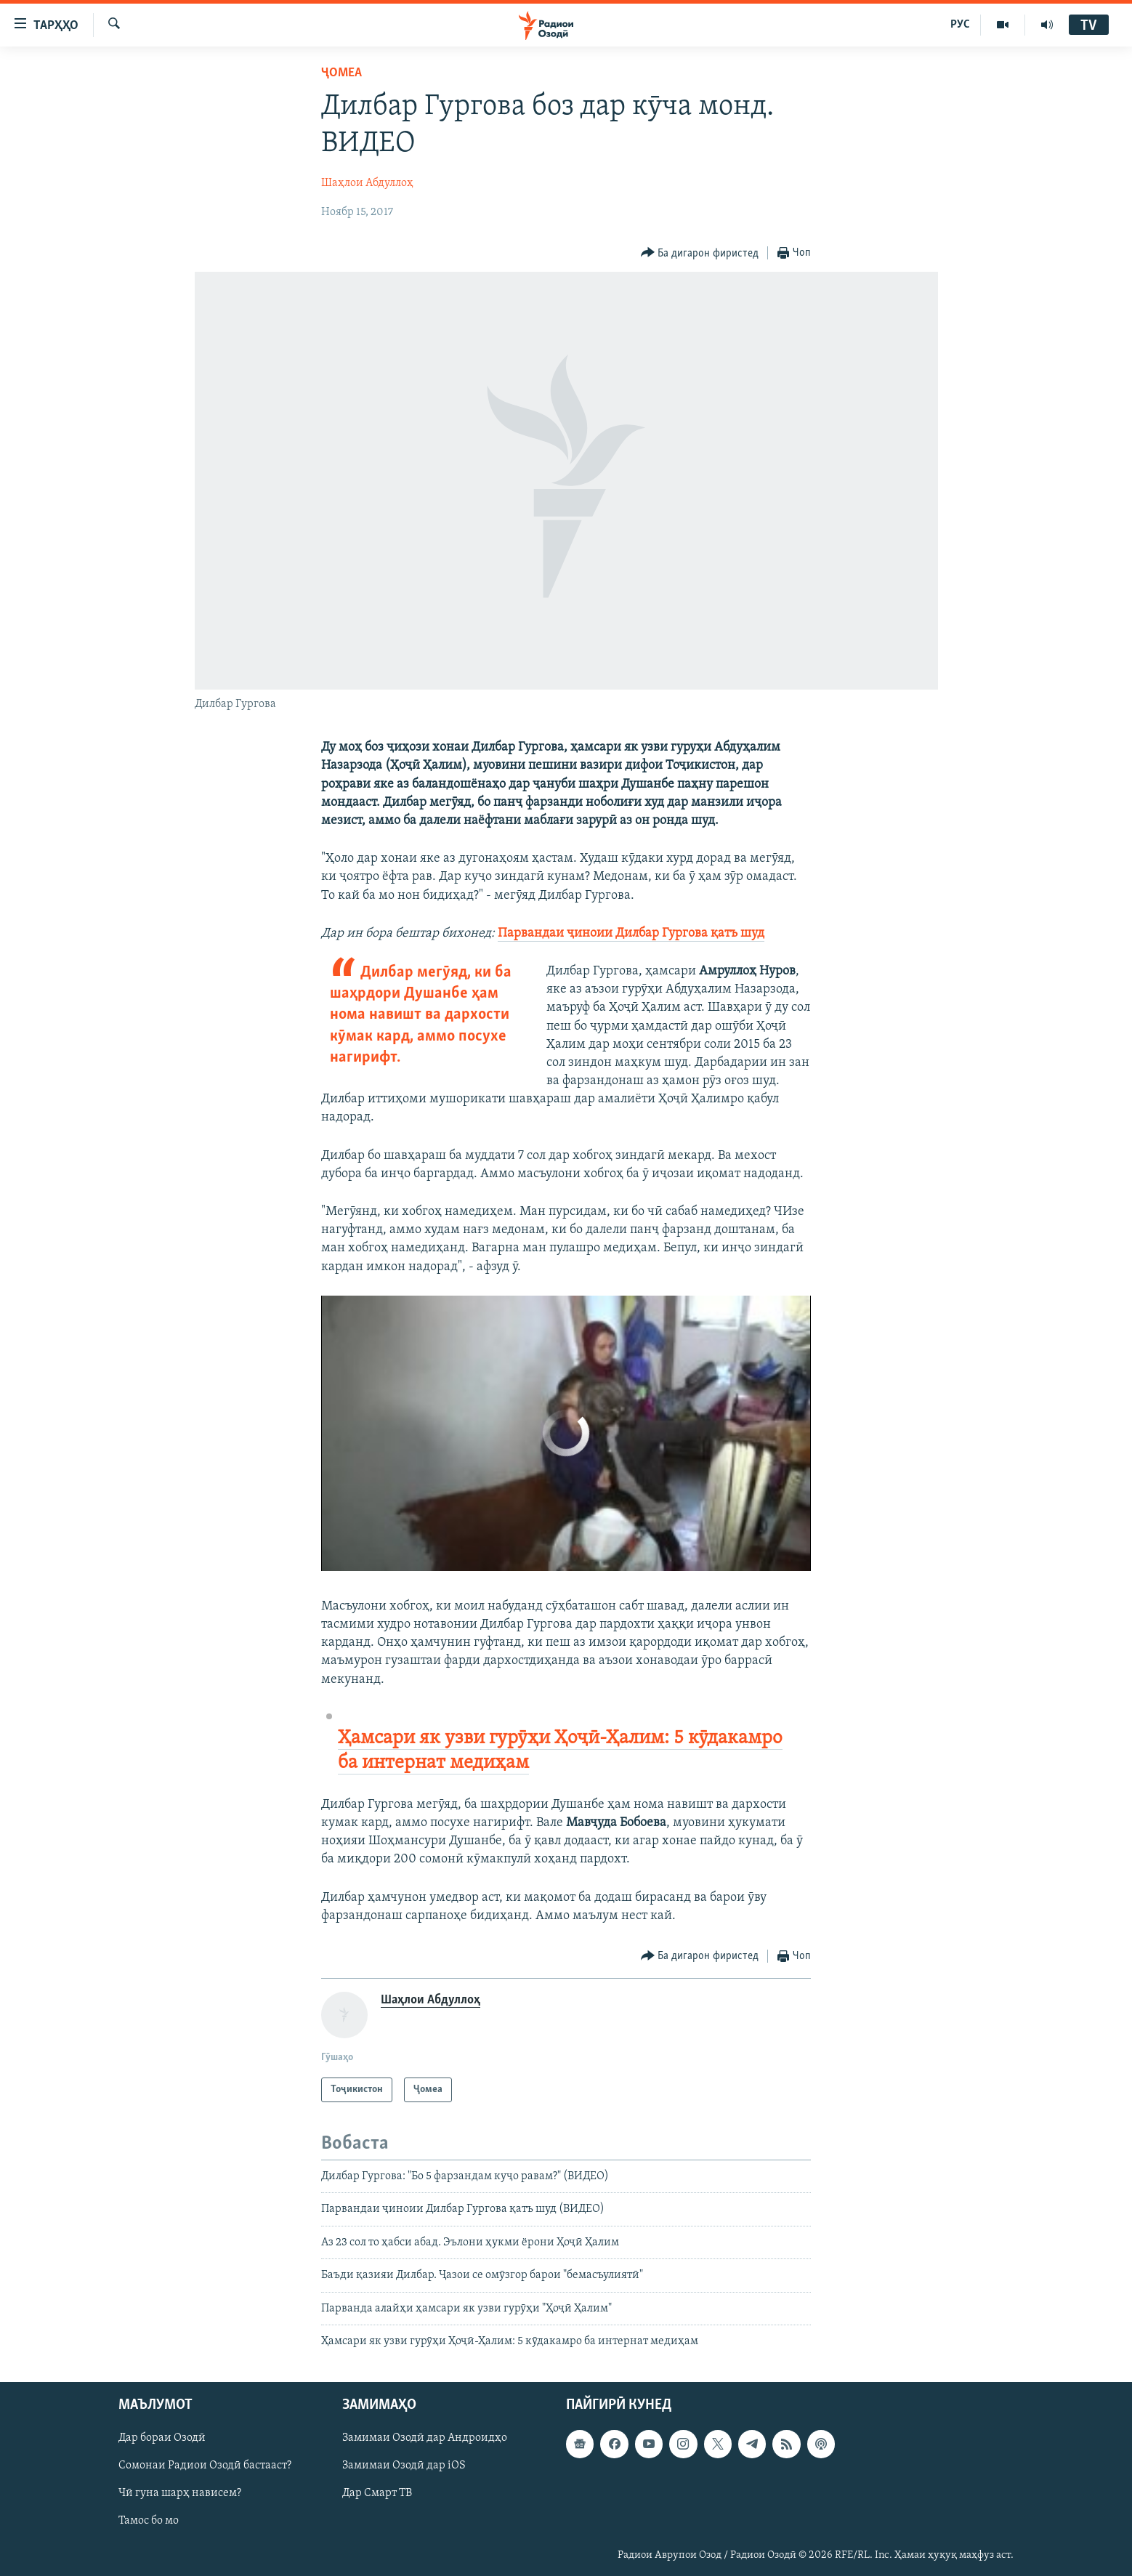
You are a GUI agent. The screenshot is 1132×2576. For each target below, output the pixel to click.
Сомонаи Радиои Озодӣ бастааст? (204, 2466)
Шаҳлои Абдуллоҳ (367, 183)
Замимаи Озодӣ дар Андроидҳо (424, 2438)
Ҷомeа (341, 73)
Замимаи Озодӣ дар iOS (404, 2466)
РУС (960, 25)
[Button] (700, 253)
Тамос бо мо (148, 2521)
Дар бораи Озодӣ (162, 2438)
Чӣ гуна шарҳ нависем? (179, 2494)
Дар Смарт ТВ (377, 2494)
